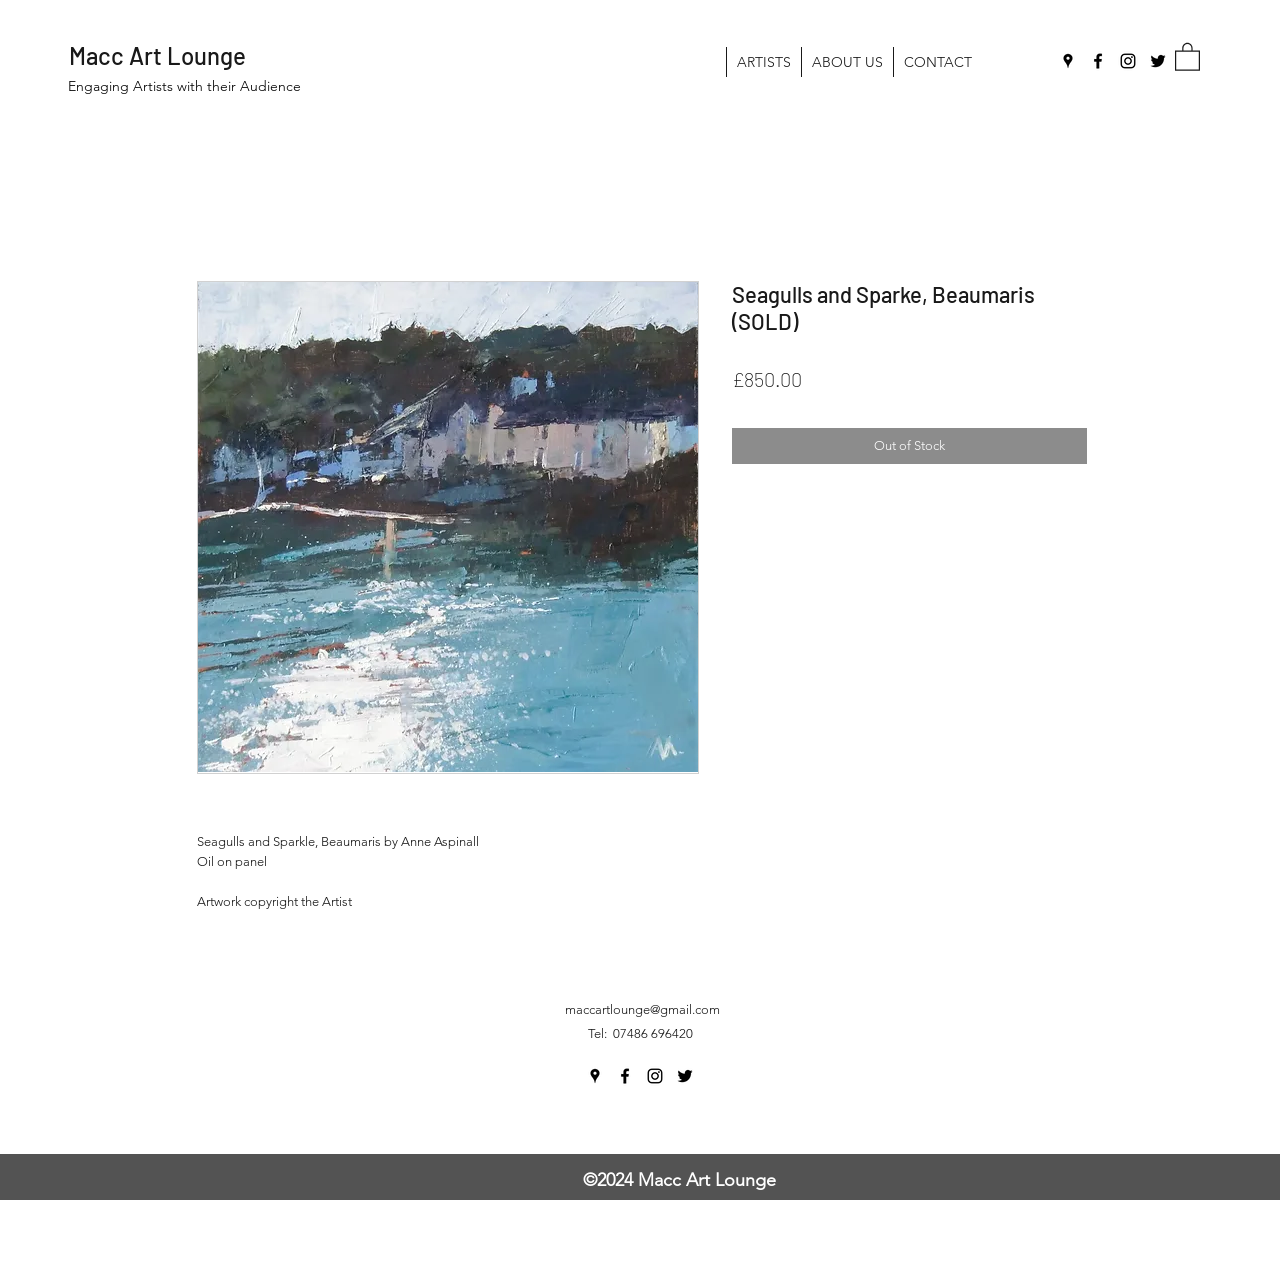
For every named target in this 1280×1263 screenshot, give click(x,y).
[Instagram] (1128, 61)
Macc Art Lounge (157, 55)
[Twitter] (1158, 61)
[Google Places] (1068, 61)
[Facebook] (1098, 61)
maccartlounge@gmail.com (642, 1009)
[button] (1187, 56)
